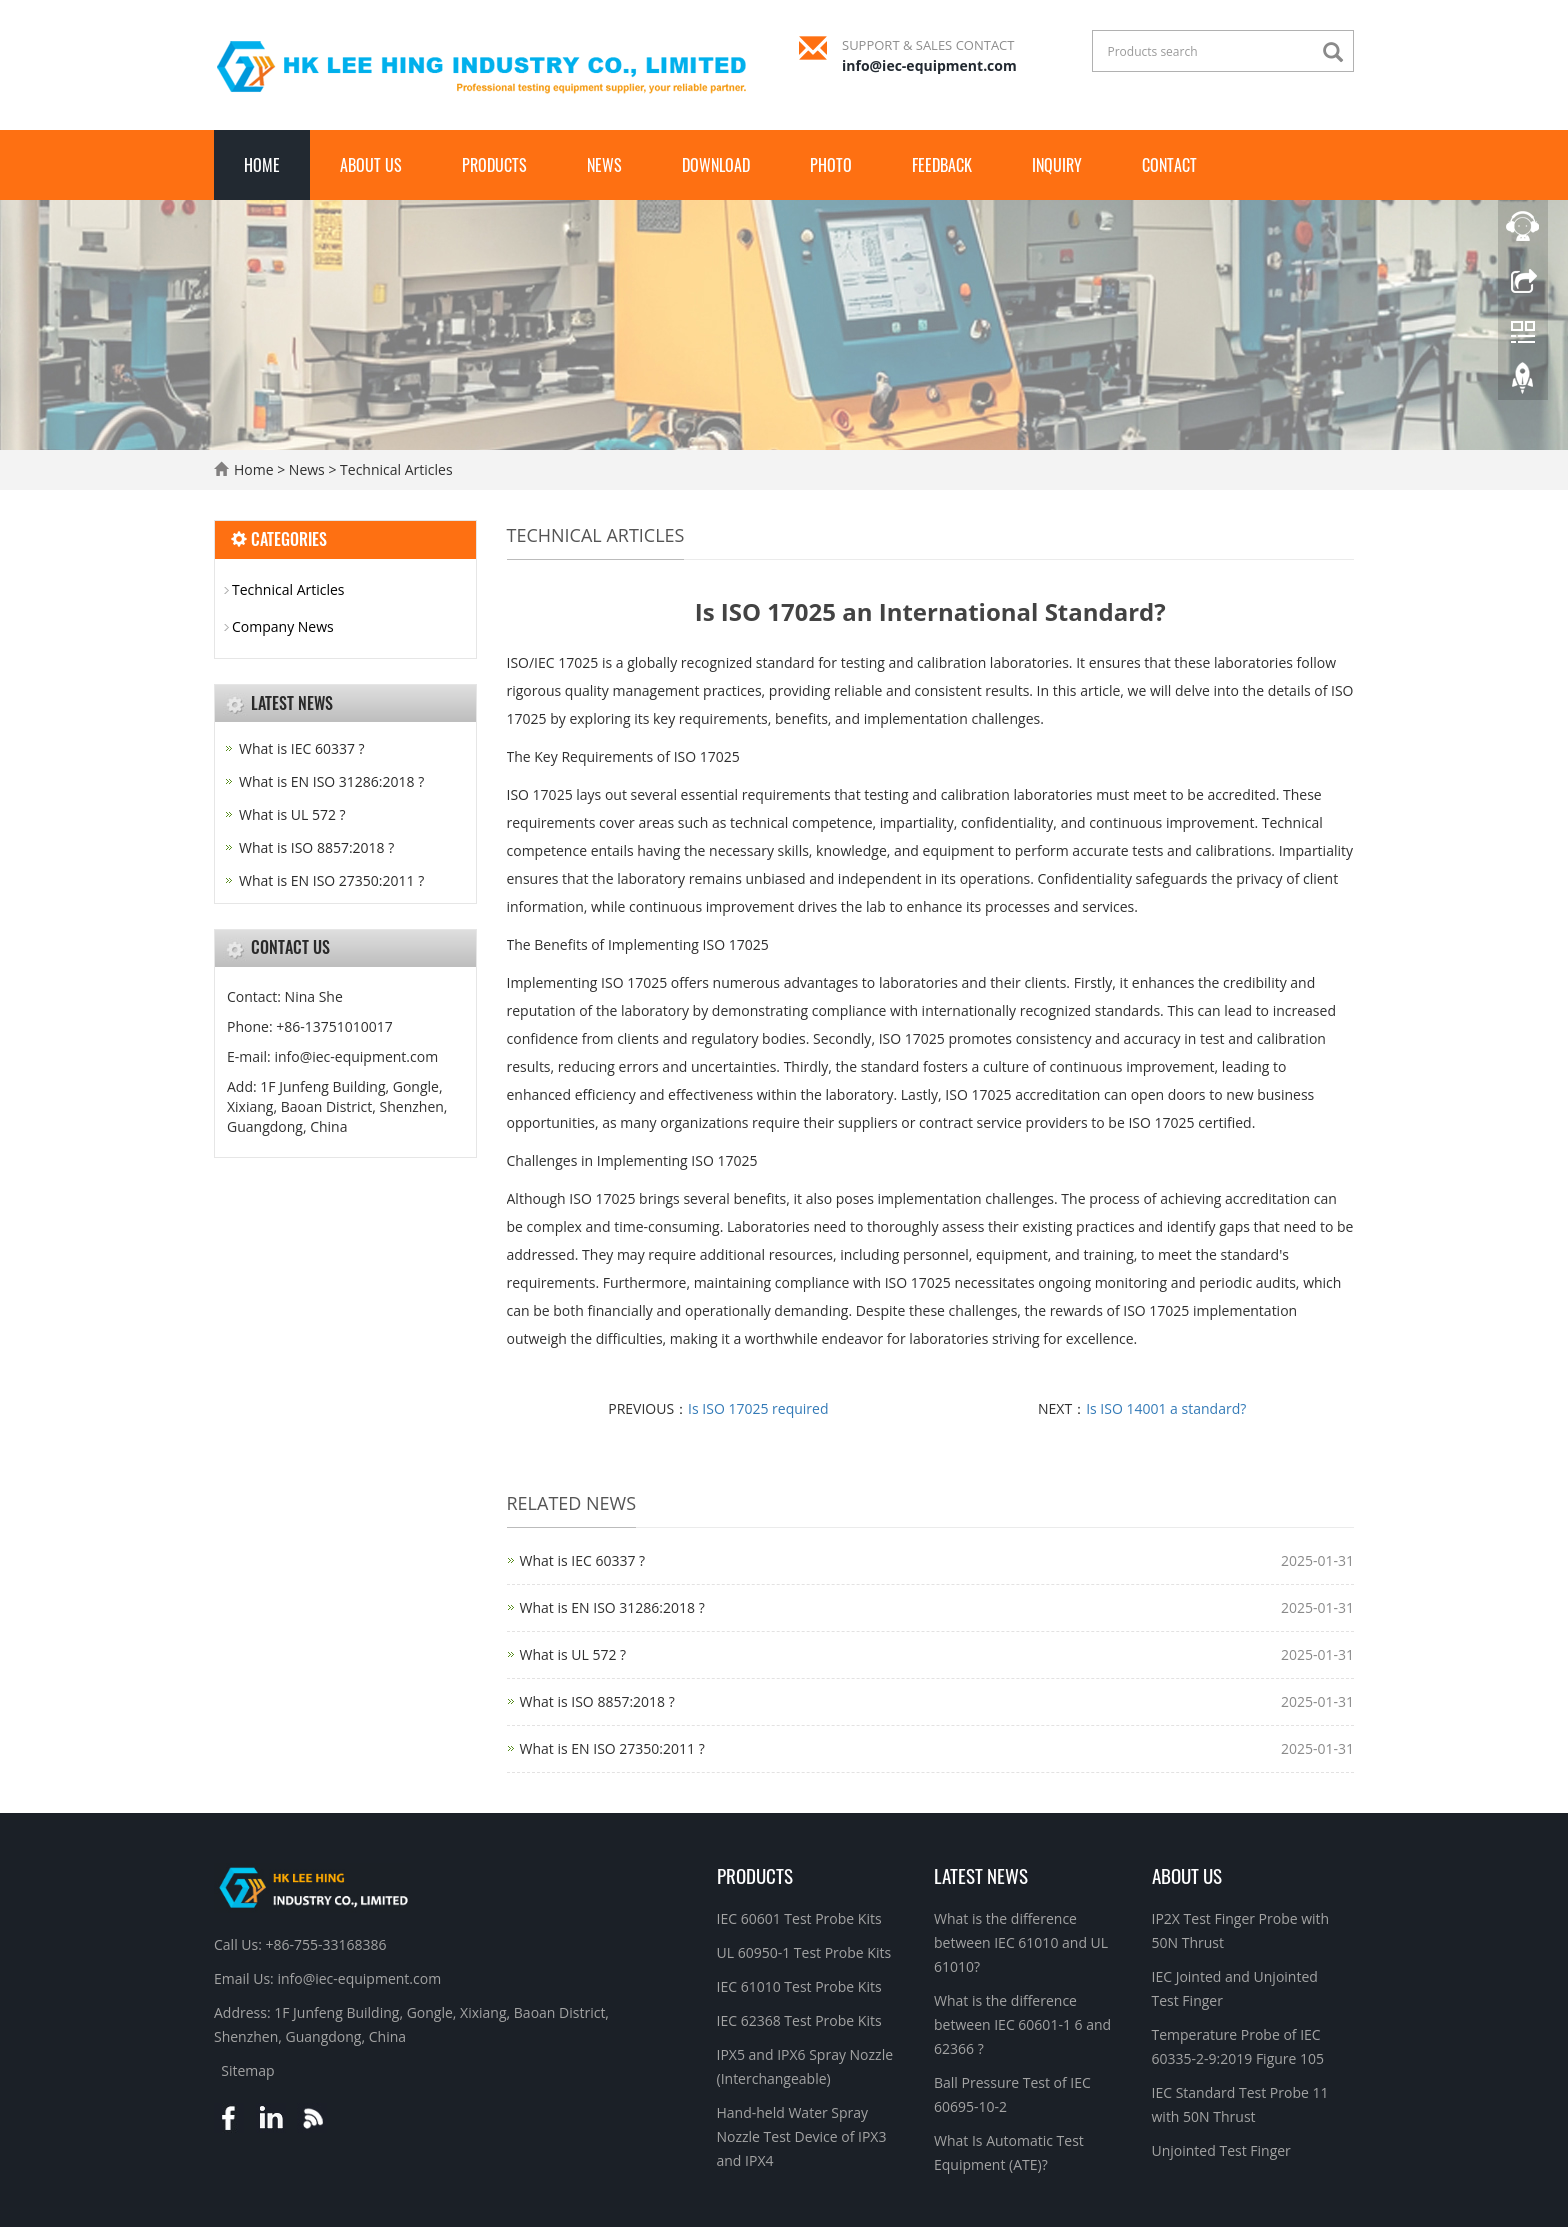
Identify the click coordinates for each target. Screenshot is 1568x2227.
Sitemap (247, 2070)
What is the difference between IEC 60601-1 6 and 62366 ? (1022, 2024)
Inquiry (1057, 165)
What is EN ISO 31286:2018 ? (612, 1607)
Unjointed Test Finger (1221, 2150)
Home (262, 165)
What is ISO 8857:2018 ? (597, 1701)
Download (716, 165)
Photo (831, 165)
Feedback (942, 165)
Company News (283, 626)
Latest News (981, 1875)
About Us (371, 165)
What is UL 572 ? (573, 1654)
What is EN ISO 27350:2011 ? (612, 1748)
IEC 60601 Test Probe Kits (799, 1918)
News (604, 165)
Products (494, 165)
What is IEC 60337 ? (583, 1560)
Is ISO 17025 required (758, 1408)
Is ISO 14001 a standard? (1166, 1408)
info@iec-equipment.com (929, 65)
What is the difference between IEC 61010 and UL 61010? (1021, 1942)
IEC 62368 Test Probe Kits (799, 2020)
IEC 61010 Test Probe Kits (799, 1986)
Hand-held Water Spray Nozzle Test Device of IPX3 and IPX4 (802, 2136)
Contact (1169, 165)
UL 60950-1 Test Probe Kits (804, 1952)
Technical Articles (394, 469)
